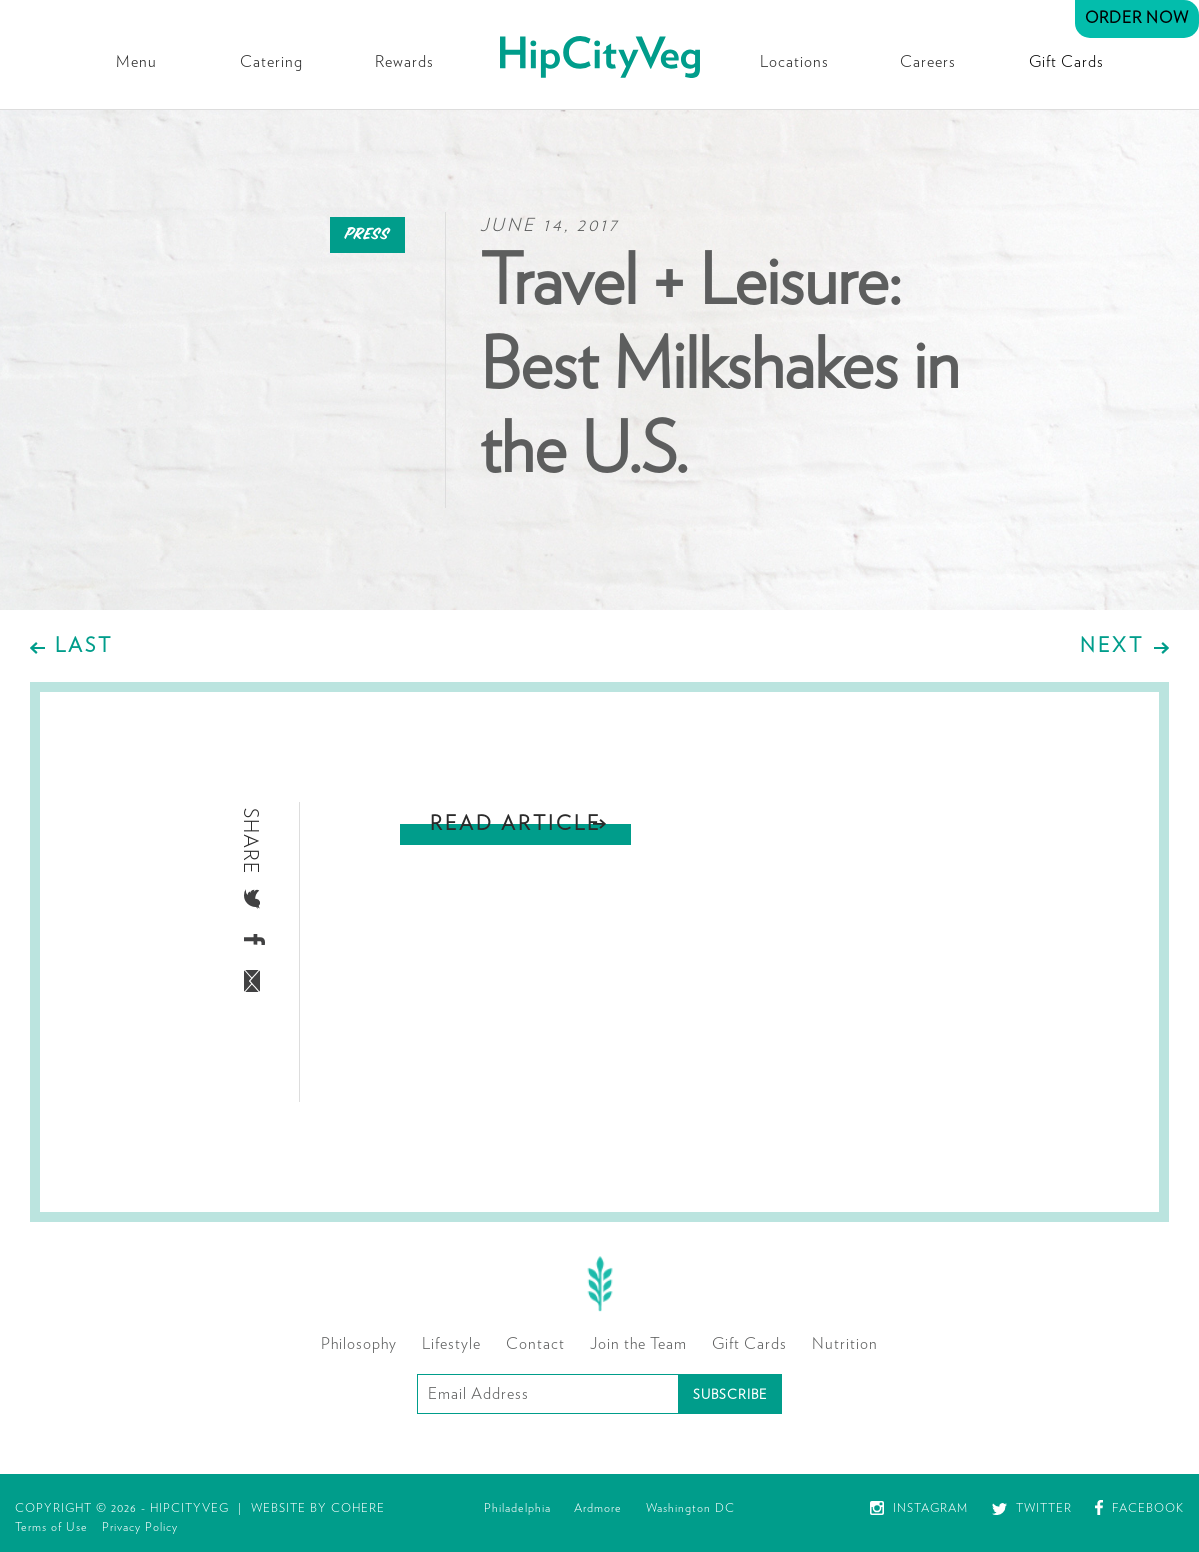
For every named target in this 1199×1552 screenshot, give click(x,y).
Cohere (358, 1508)
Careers (928, 62)
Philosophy (359, 1344)
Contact (535, 1344)
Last (84, 646)
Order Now (1137, 18)
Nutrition (845, 1344)
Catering (271, 62)
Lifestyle (451, 1344)
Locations (794, 62)
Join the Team (638, 1344)
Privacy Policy (140, 1527)
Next (1112, 646)
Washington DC (690, 1508)
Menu (136, 62)
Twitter (1032, 1508)
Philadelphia (517, 1508)
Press (367, 234)
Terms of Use (51, 1527)
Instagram (919, 1508)
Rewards (404, 62)
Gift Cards (1066, 62)
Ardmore (598, 1508)
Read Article (515, 824)
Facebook (1139, 1508)
